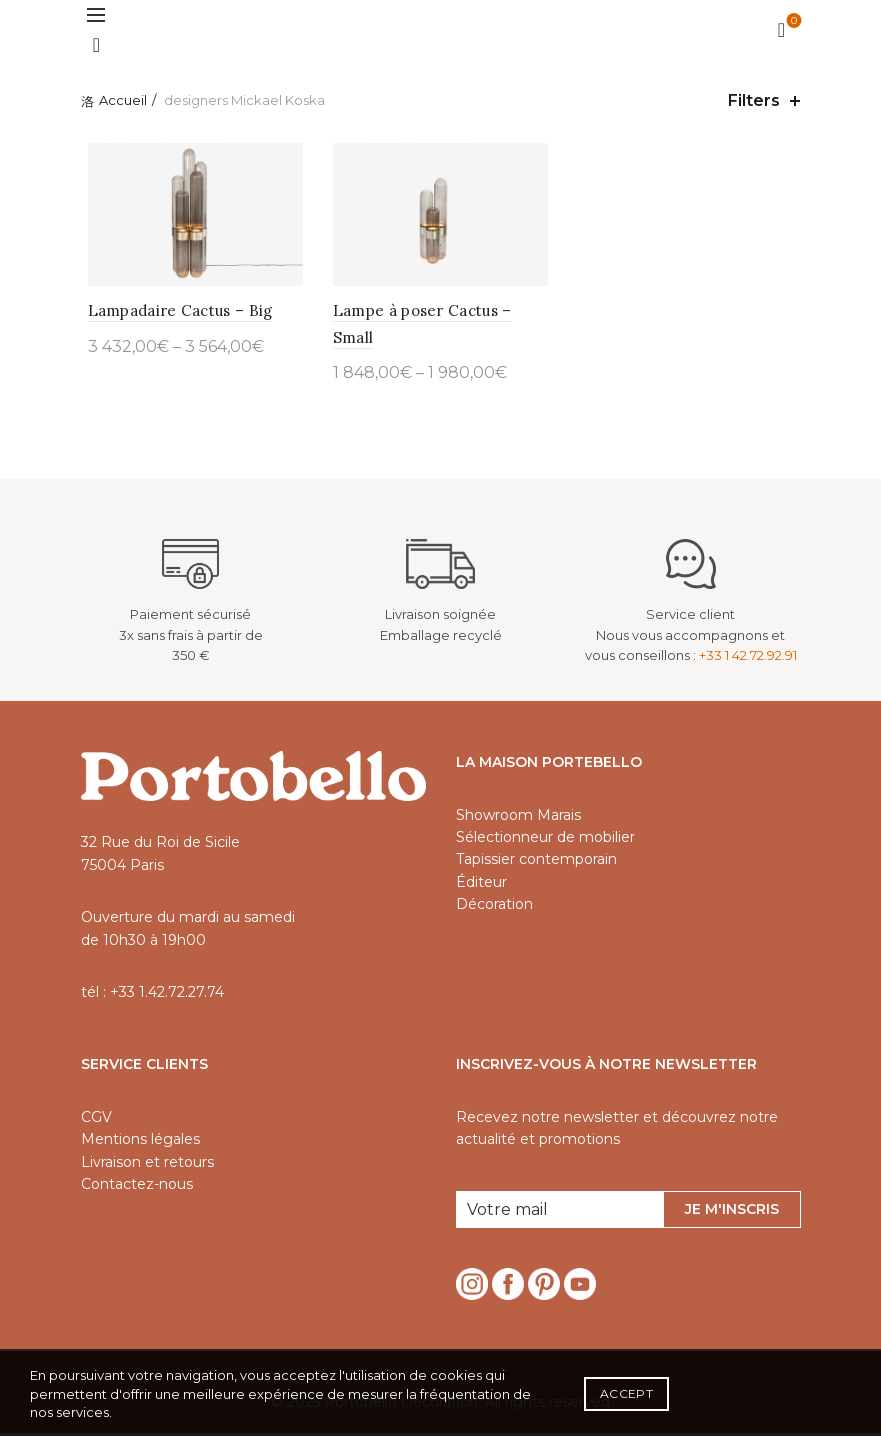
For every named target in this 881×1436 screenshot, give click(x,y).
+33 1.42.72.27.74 (167, 995)
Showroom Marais (518, 818)
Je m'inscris (732, 1212)
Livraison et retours (147, 1165)
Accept (626, 1393)
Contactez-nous (137, 1187)
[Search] (97, 45)
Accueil (123, 100)
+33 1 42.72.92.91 (748, 659)
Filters (754, 100)
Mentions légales (140, 1142)
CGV (96, 1120)
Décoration (494, 907)
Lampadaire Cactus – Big (173, 313)
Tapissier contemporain (536, 863)
